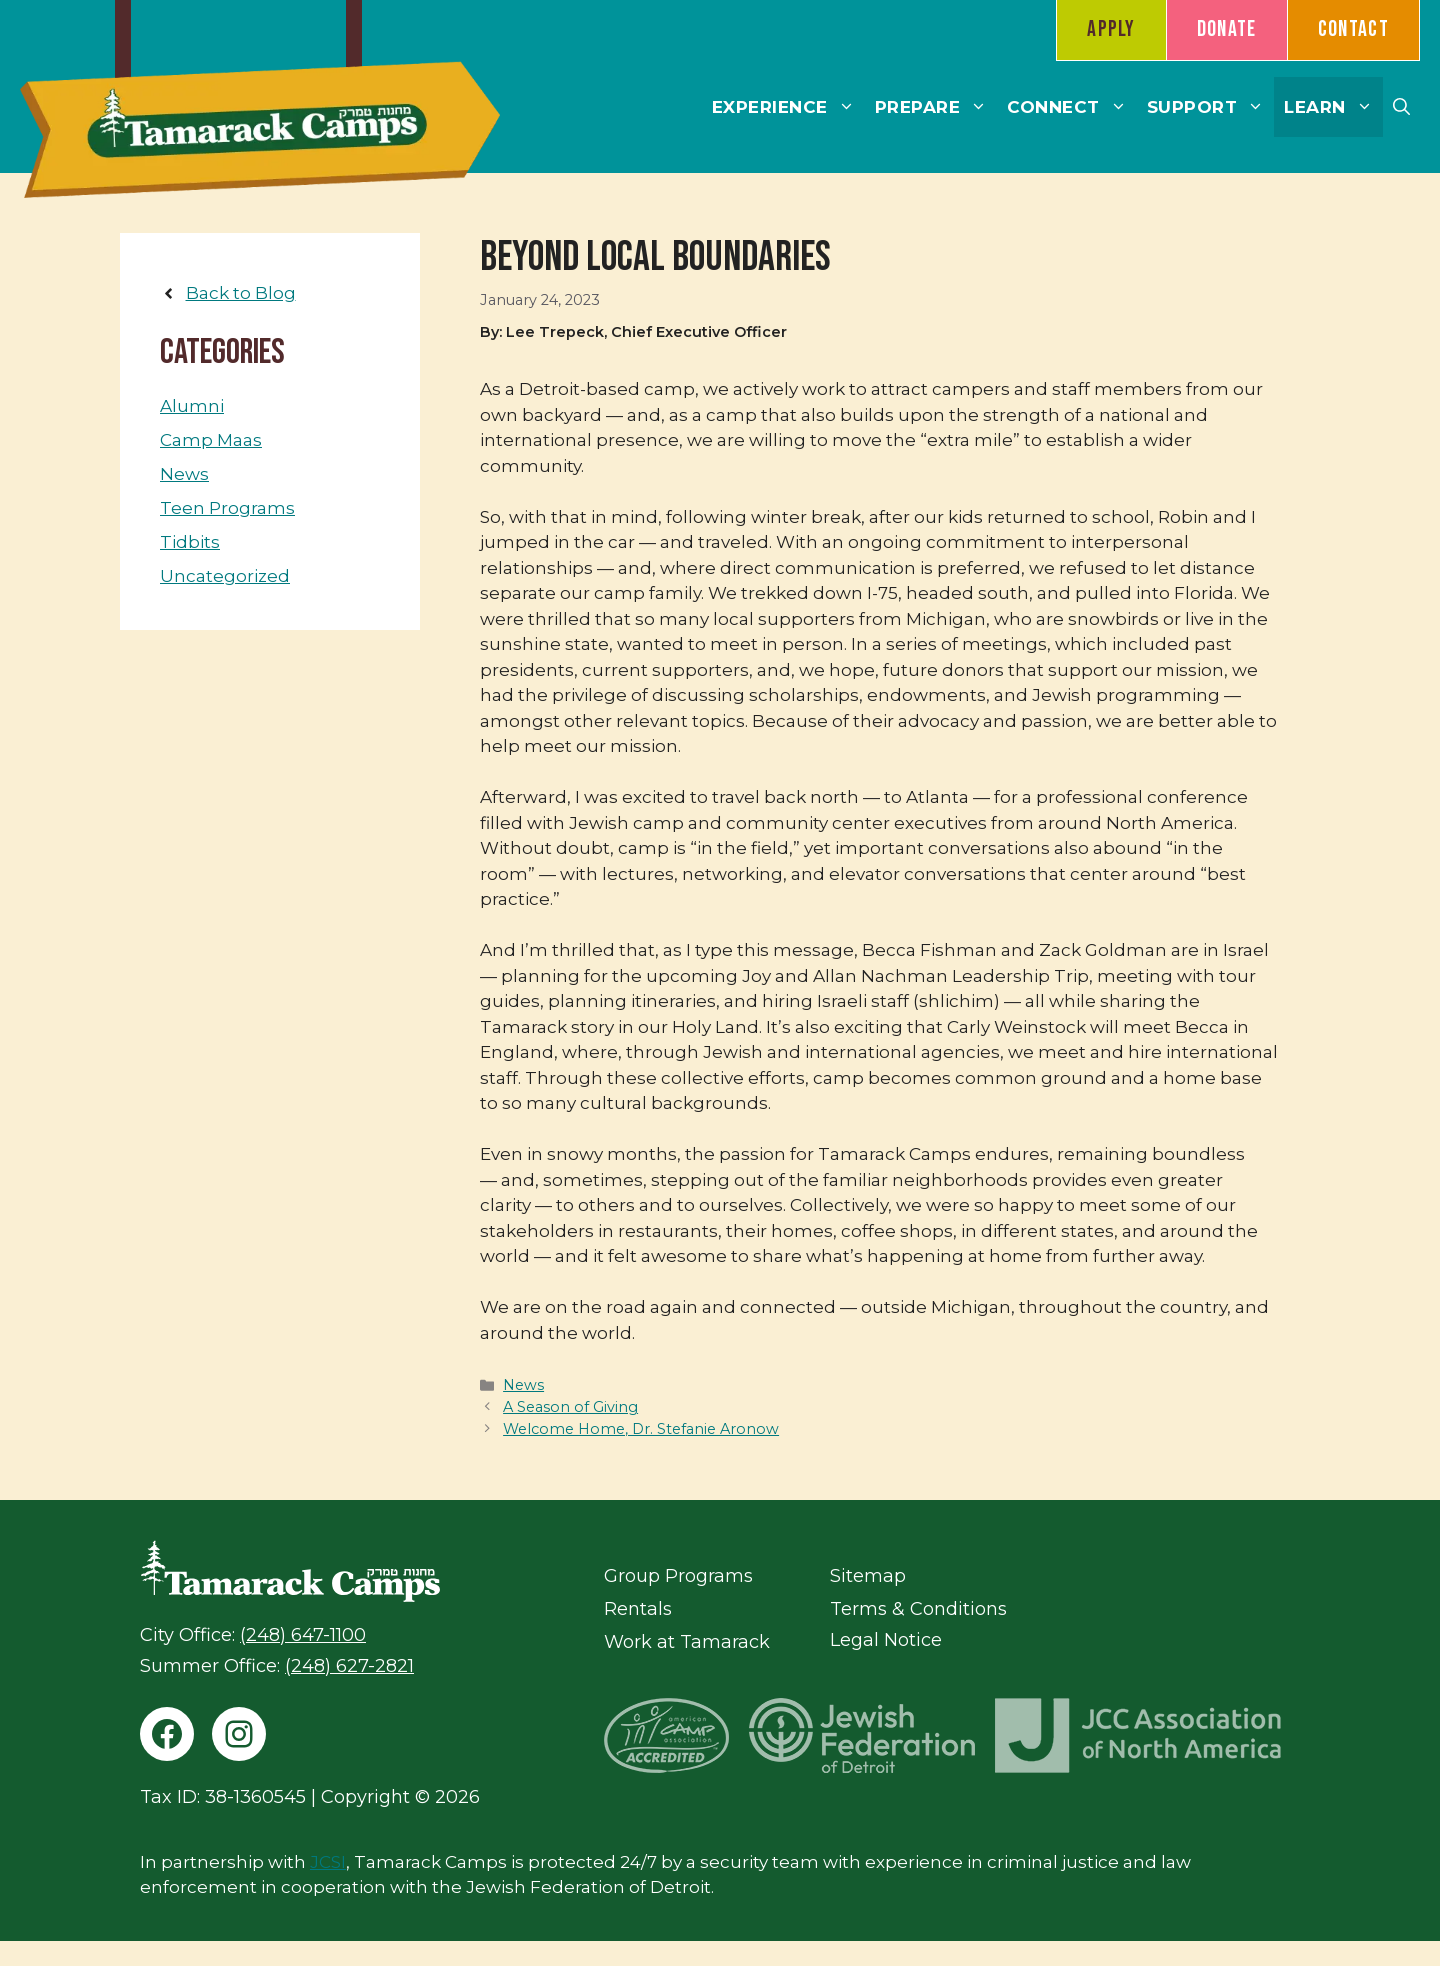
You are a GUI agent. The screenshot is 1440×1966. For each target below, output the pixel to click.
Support (1211, 107)
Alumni (192, 406)
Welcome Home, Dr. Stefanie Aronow (641, 1429)
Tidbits (190, 542)
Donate (1227, 29)
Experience (788, 107)
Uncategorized (225, 576)
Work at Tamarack (687, 1642)
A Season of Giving (570, 1407)
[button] (1401, 107)
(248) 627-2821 (349, 1666)
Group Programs (678, 1576)
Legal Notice (886, 1640)
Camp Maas (211, 440)
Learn (1333, 107)
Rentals (638, 1609)
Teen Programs (227, 508)
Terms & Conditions (918, 1609)
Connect (1072, 107)
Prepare (936, 107)
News (523, 1385)
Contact (1353, 29)
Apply (1111, 29)
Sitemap (868, 1576)
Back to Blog (241, 293)
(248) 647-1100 (303, 1635)
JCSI (328, 1862)
